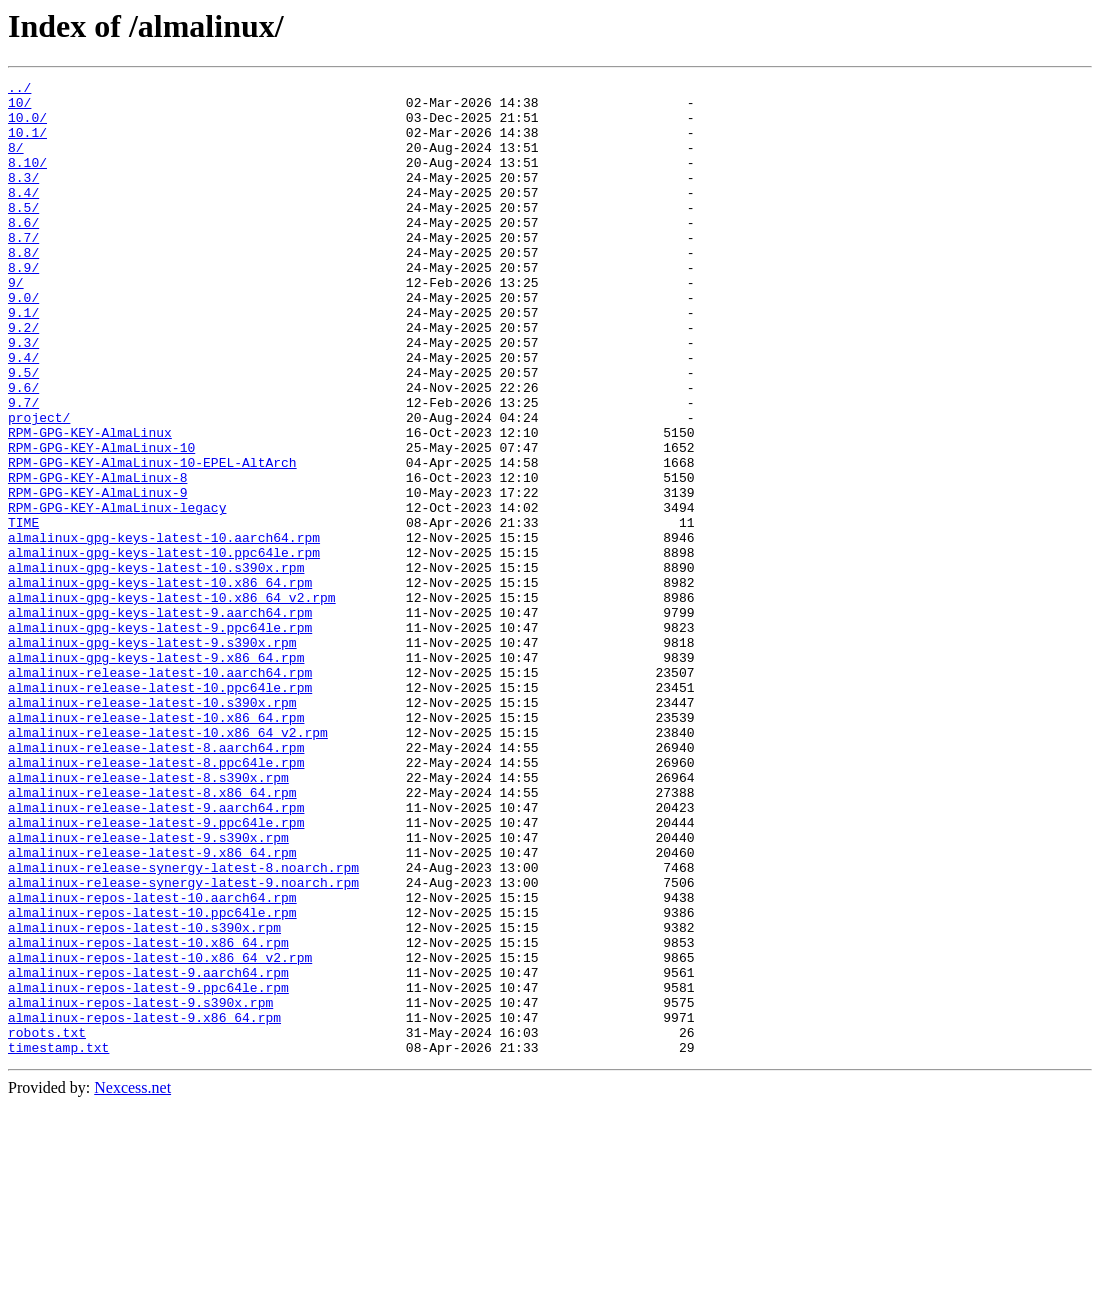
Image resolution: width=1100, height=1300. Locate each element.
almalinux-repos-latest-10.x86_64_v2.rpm (160, 1134)
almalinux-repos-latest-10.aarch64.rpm (152, 1062)
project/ (39, 486)
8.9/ (23, 306)
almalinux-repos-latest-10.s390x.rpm (144, 1098)
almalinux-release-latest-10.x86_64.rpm (156, 846)
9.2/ (23, 378)
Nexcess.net (132, 1282)
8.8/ (23, 288)
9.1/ (23, 360)
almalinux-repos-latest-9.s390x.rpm (140, 1188)
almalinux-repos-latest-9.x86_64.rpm (144, 1206)
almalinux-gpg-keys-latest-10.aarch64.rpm (164, 630)
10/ (19, 108)
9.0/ (23, 342)
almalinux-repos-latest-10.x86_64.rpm (148, 1116)
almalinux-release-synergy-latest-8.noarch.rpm (183, 1026)
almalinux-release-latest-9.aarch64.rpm (156, 954)
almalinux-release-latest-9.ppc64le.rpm (156, 972)
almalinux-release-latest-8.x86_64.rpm (152, 936)
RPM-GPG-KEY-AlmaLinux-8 (97, 558)
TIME (23, 612)
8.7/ (23, 270)
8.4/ (23, 216)
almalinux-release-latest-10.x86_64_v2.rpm (168, 864)
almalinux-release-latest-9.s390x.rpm (148, 990)
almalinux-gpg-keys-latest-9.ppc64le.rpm (160, 738)
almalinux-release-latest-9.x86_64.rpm (152, 1008)
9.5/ (23, 432)
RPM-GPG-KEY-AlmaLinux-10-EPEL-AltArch (152, 540)
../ (19, 90)
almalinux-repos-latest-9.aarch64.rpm (148, 1152)
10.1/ (27, 144)
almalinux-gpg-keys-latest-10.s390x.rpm (156, 666)
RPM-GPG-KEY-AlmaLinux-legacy (117, 594)
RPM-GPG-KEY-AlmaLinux (90, 504)
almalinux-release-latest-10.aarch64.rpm (160, 792)
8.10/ (27, 180)
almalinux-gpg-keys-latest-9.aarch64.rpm (160, 720)
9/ (16, 324)
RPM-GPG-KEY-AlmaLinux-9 (97, 576)
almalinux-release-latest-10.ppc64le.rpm (160, 810)
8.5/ (23, 234)
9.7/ (23, 468)
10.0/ (27, 126)
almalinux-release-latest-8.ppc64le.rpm (156, 900)
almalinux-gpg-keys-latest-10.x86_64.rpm (160, 684)
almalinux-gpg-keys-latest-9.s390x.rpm (152, 756)
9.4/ (23, 414)
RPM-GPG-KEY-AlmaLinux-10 (101, 522)
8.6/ (23, 252)
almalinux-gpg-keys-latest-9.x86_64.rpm (156, 774)
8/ (16, 162)
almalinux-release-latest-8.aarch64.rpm (156, 882)
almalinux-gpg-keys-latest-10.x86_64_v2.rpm (172, 702)
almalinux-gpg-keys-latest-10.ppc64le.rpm (164, 648)
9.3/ (23, 396)
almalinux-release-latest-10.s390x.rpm (152, 828)
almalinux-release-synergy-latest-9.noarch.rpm (183, 1044)
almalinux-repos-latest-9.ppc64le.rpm (148, 1170)
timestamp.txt (58, 1242)
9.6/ (23, 450)
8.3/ (23, 198)
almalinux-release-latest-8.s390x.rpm (148, 918)
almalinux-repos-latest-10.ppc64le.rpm (152, 1080)
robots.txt (47, 1224)
